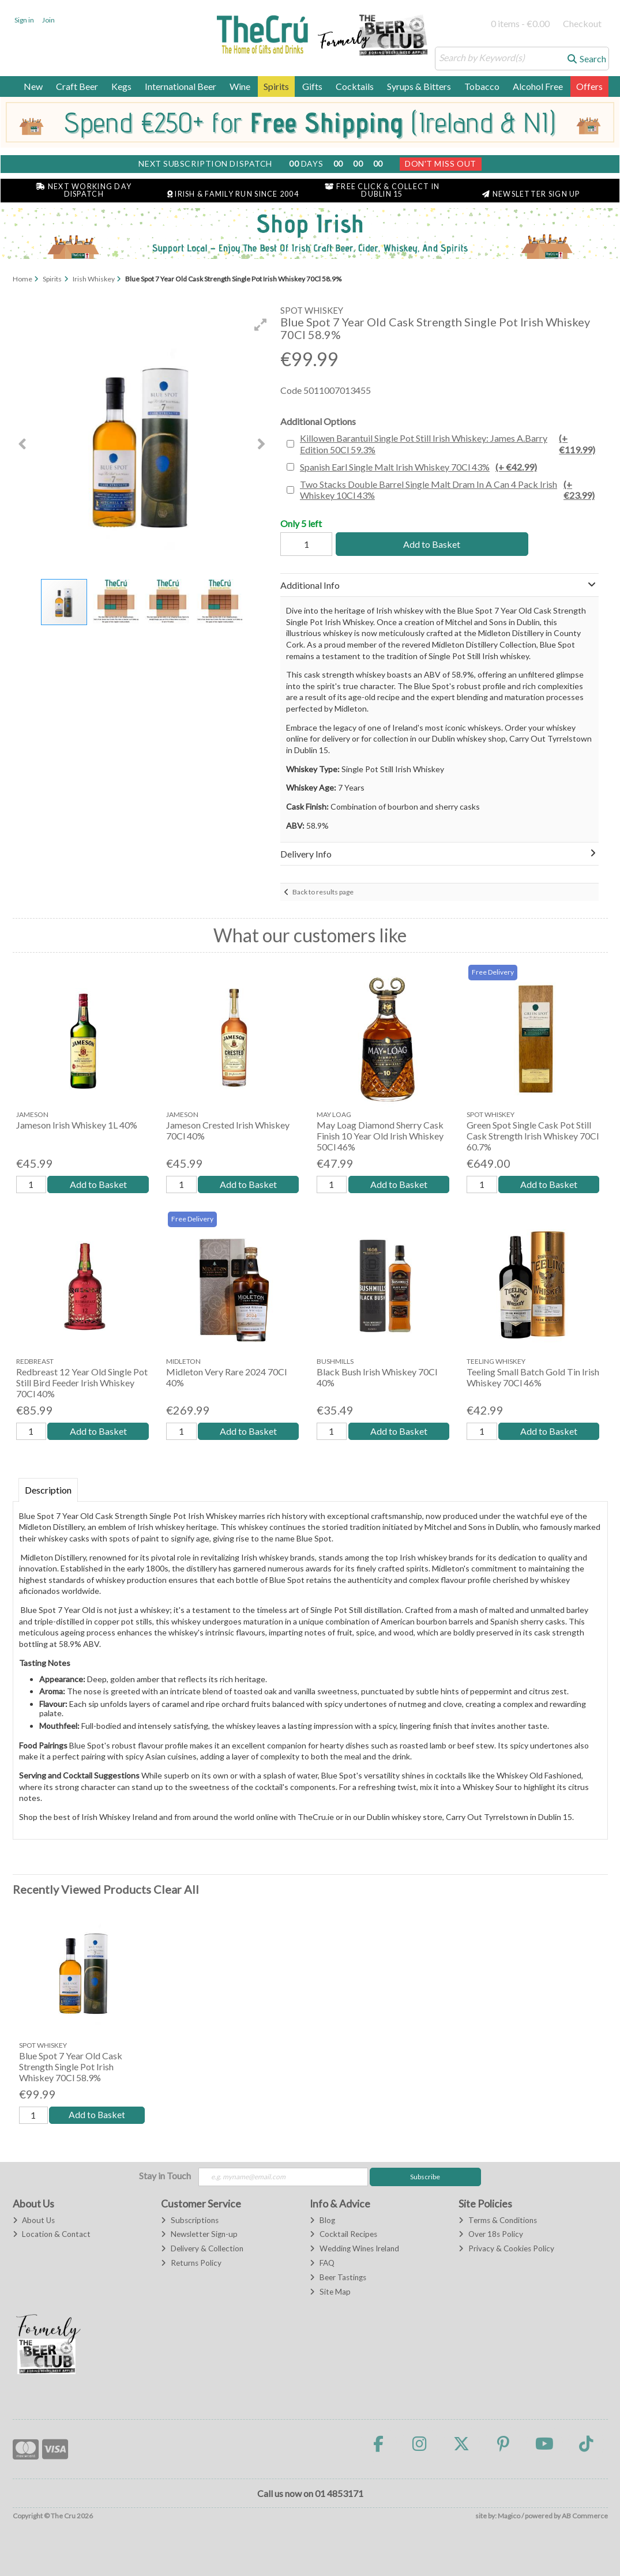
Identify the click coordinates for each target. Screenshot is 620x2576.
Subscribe (425, 2176)
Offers (589, 86)
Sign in (24, 20)
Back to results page (323, 892)
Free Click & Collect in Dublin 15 (382, 190)
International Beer (180, 86)
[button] (260, 324)
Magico (509, 2516)
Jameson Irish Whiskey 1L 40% (76, 1124)
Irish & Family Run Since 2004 (233, 194)
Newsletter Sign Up (531, 194)
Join (48, 20)
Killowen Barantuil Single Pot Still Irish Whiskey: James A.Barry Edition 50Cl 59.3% (448, 443)
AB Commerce (585, 2516)
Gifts (312, 86)
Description (48, 1489)
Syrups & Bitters (419, 86)
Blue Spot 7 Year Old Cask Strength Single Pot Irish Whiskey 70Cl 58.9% (70, 2066)
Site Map (330, 2291)
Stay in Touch (165, 2175)
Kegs (121, 86)
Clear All (176, 1889)
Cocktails (355, 86)
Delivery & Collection (202, 2249)
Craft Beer (77, 86)
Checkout (582, 23)
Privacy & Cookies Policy (506, 2249)
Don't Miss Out (440, 163)
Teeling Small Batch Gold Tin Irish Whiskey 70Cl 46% (533, 1377)
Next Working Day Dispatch (83, 190)
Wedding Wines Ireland (354, 2249)
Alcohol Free (538, 86)
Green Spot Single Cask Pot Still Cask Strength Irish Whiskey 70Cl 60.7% (533, 1135)
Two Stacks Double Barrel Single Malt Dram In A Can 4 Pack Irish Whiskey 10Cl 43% (448, 490)
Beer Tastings (338, 2277)
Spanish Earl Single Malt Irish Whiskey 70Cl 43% (418, 466)
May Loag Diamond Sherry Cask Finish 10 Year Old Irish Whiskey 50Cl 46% (380, 1135)
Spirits (276, 86)
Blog (322, 2220)
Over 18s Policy (491, 2234)
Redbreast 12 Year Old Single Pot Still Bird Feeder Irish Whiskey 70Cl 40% (82, 1382)
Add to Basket (430, 544)
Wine (240, 86)
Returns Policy (191, 2262)
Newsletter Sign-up (199, 2234)
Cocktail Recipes (343, 2234)
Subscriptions (189, 2220)
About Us (34, 2220)
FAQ (322, 2262)
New (33, 86)
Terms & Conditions (497, 2220)
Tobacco (481, 86)
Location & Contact (52, 2234)
